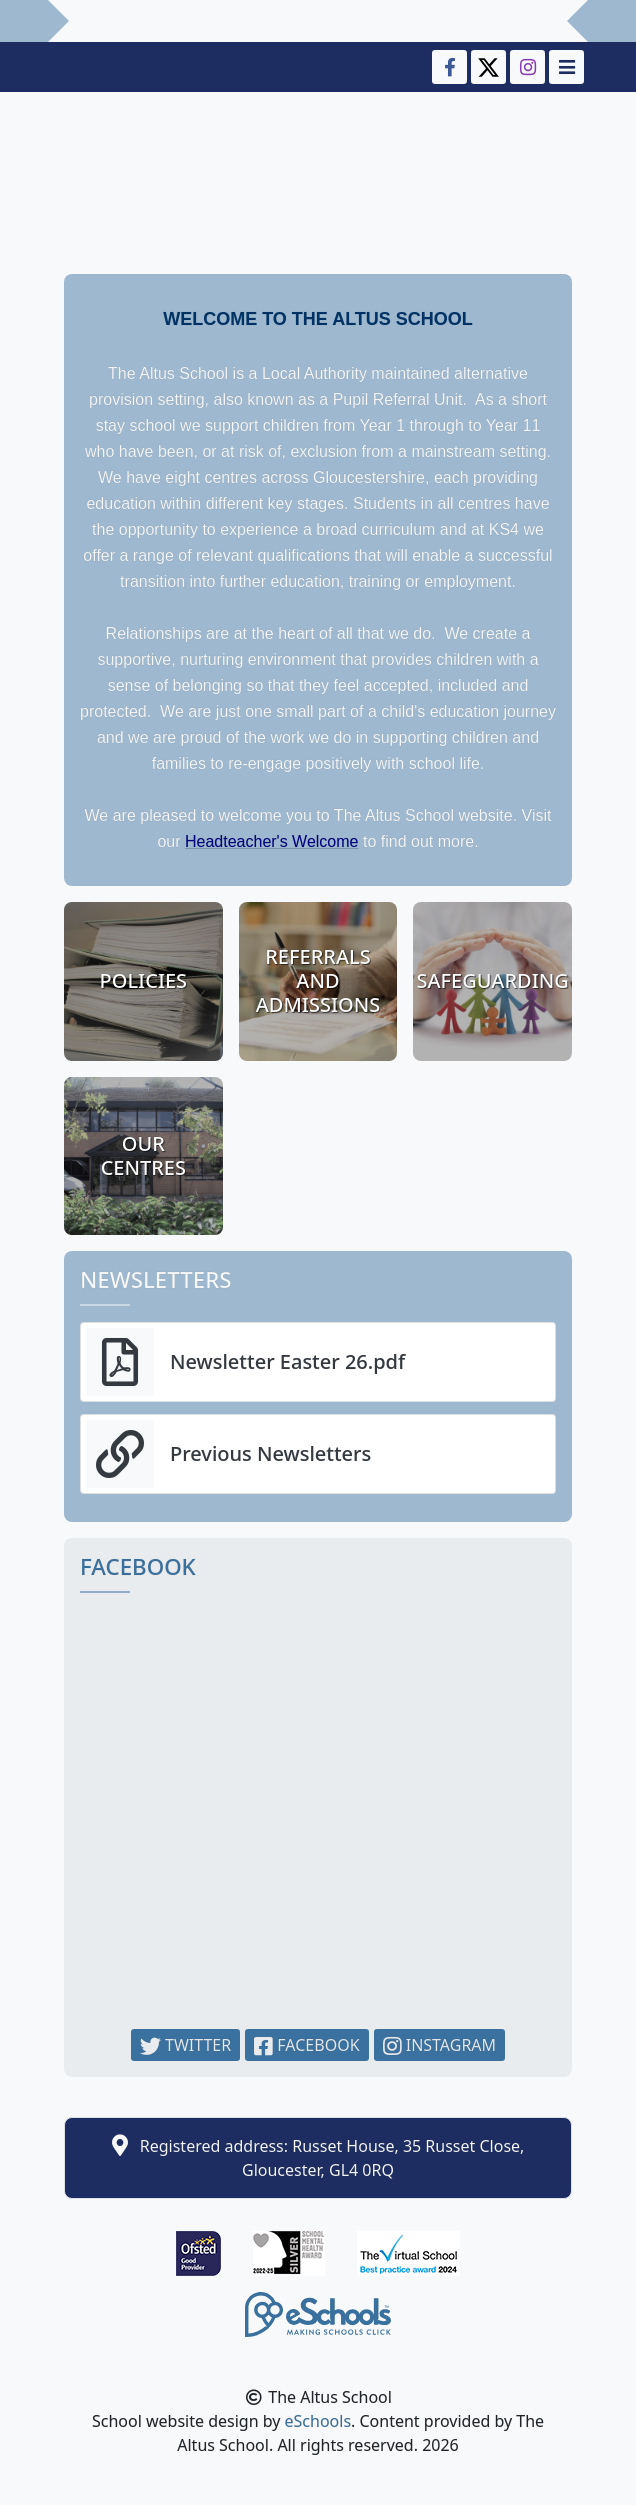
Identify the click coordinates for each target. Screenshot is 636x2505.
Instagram (440, 2045)
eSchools (318, 2421)
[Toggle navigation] (564, 67)
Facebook (306, 2045)
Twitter (185, 2045)
